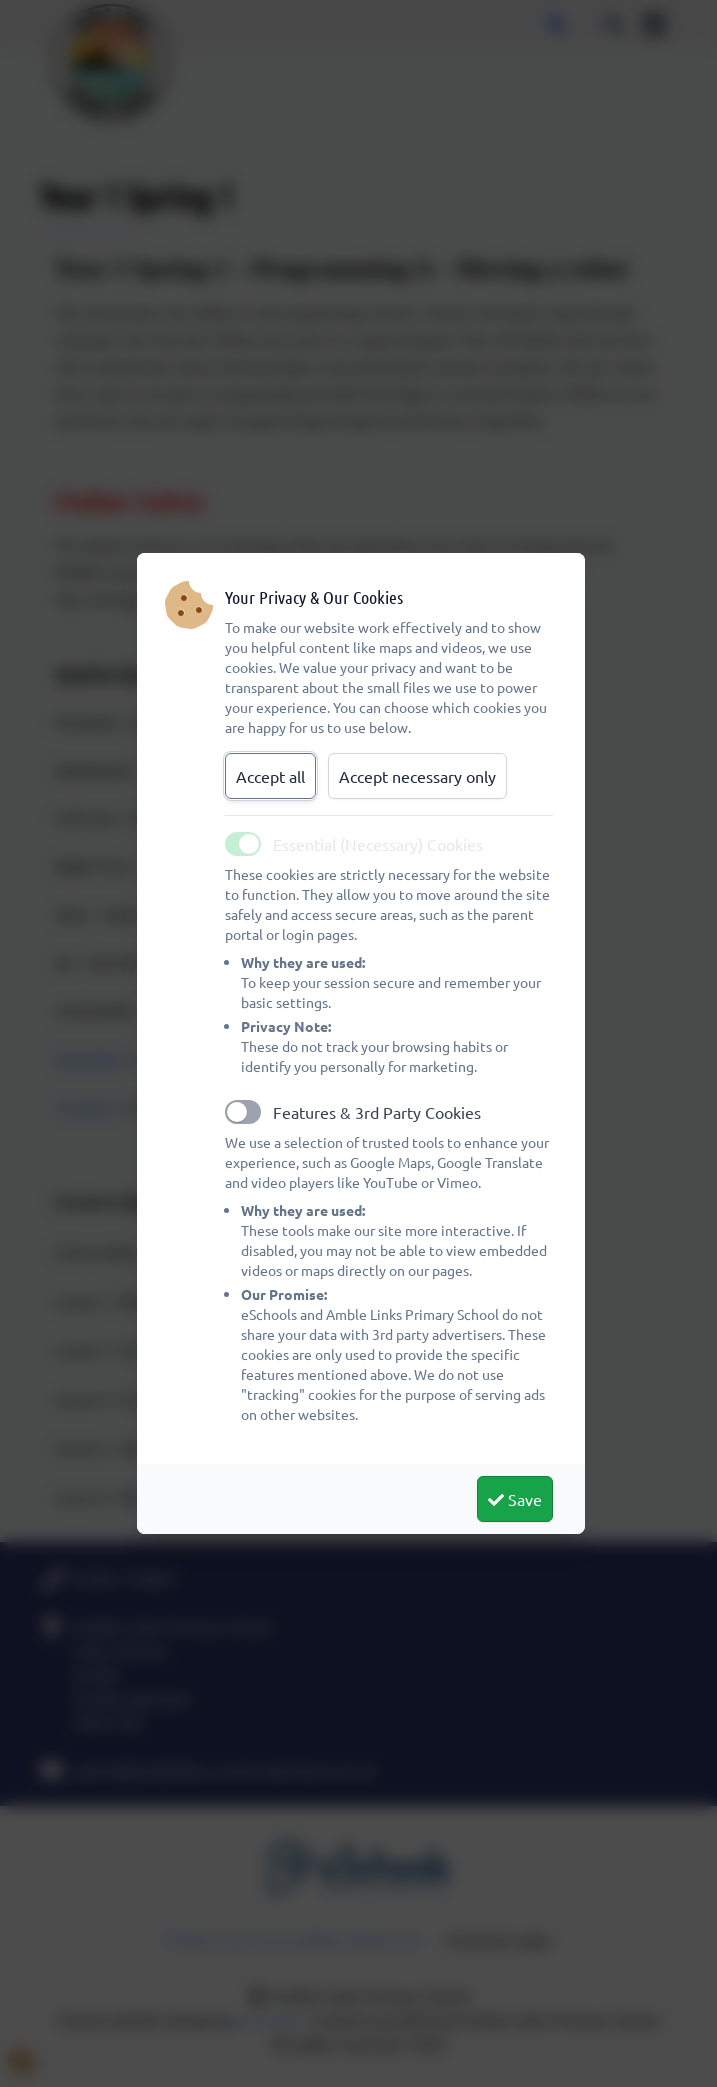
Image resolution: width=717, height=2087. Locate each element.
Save (515, 1499)
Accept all (270, 776)
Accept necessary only (417, 776)
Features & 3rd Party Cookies (377, 1112)
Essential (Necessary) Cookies (378, 844)
